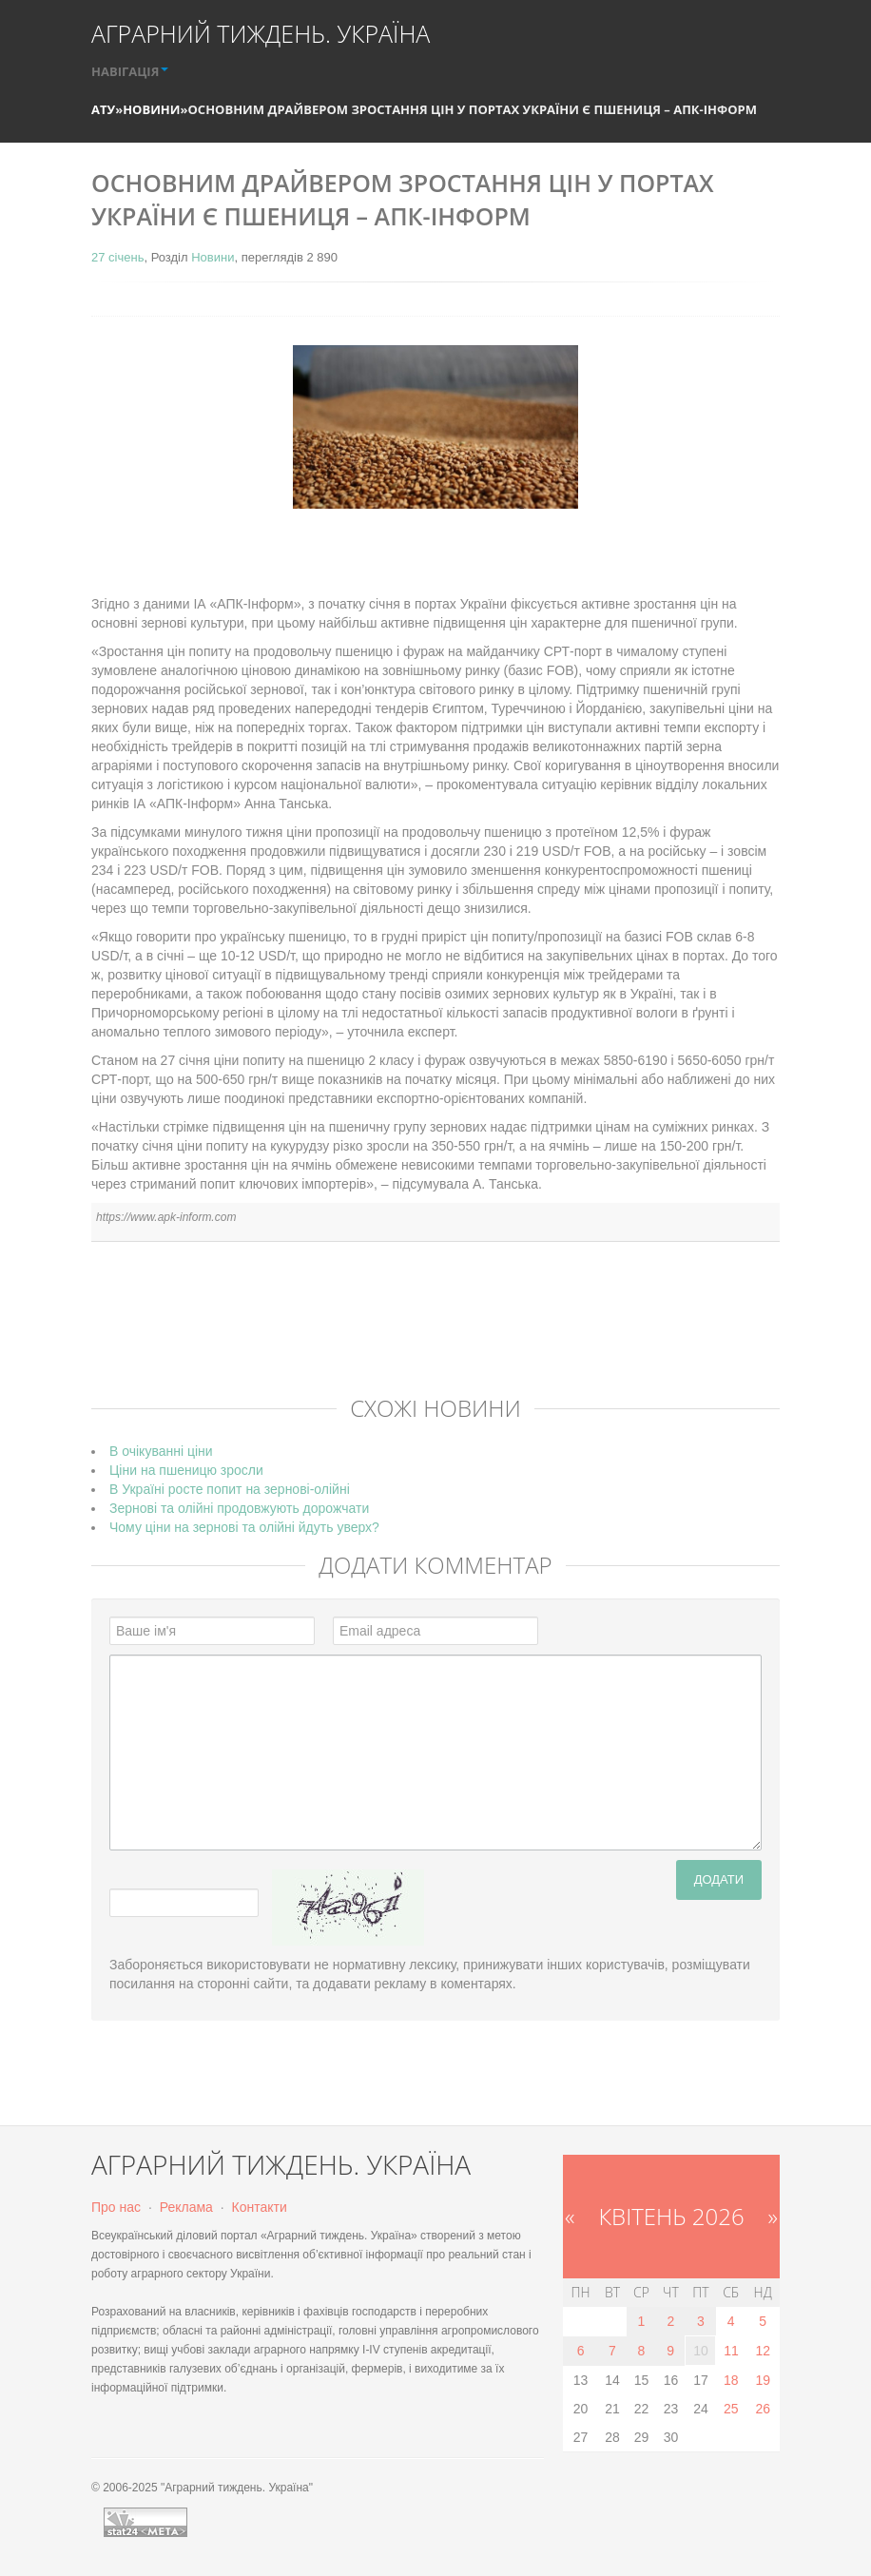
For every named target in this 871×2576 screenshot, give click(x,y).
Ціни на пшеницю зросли (186, 1470)
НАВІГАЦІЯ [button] (129, 71)
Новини (151, 109)
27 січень (117, 257)
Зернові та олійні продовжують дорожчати (239, 1508)
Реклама (186, 2207)
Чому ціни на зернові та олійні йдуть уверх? (244, 1527)
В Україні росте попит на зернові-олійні (229, 1489)
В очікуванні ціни (161, 1451)
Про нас (116, 2207)
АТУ (103, 109)
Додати (719, 1879)
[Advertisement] (437, 1332)
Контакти (259, 2207)
